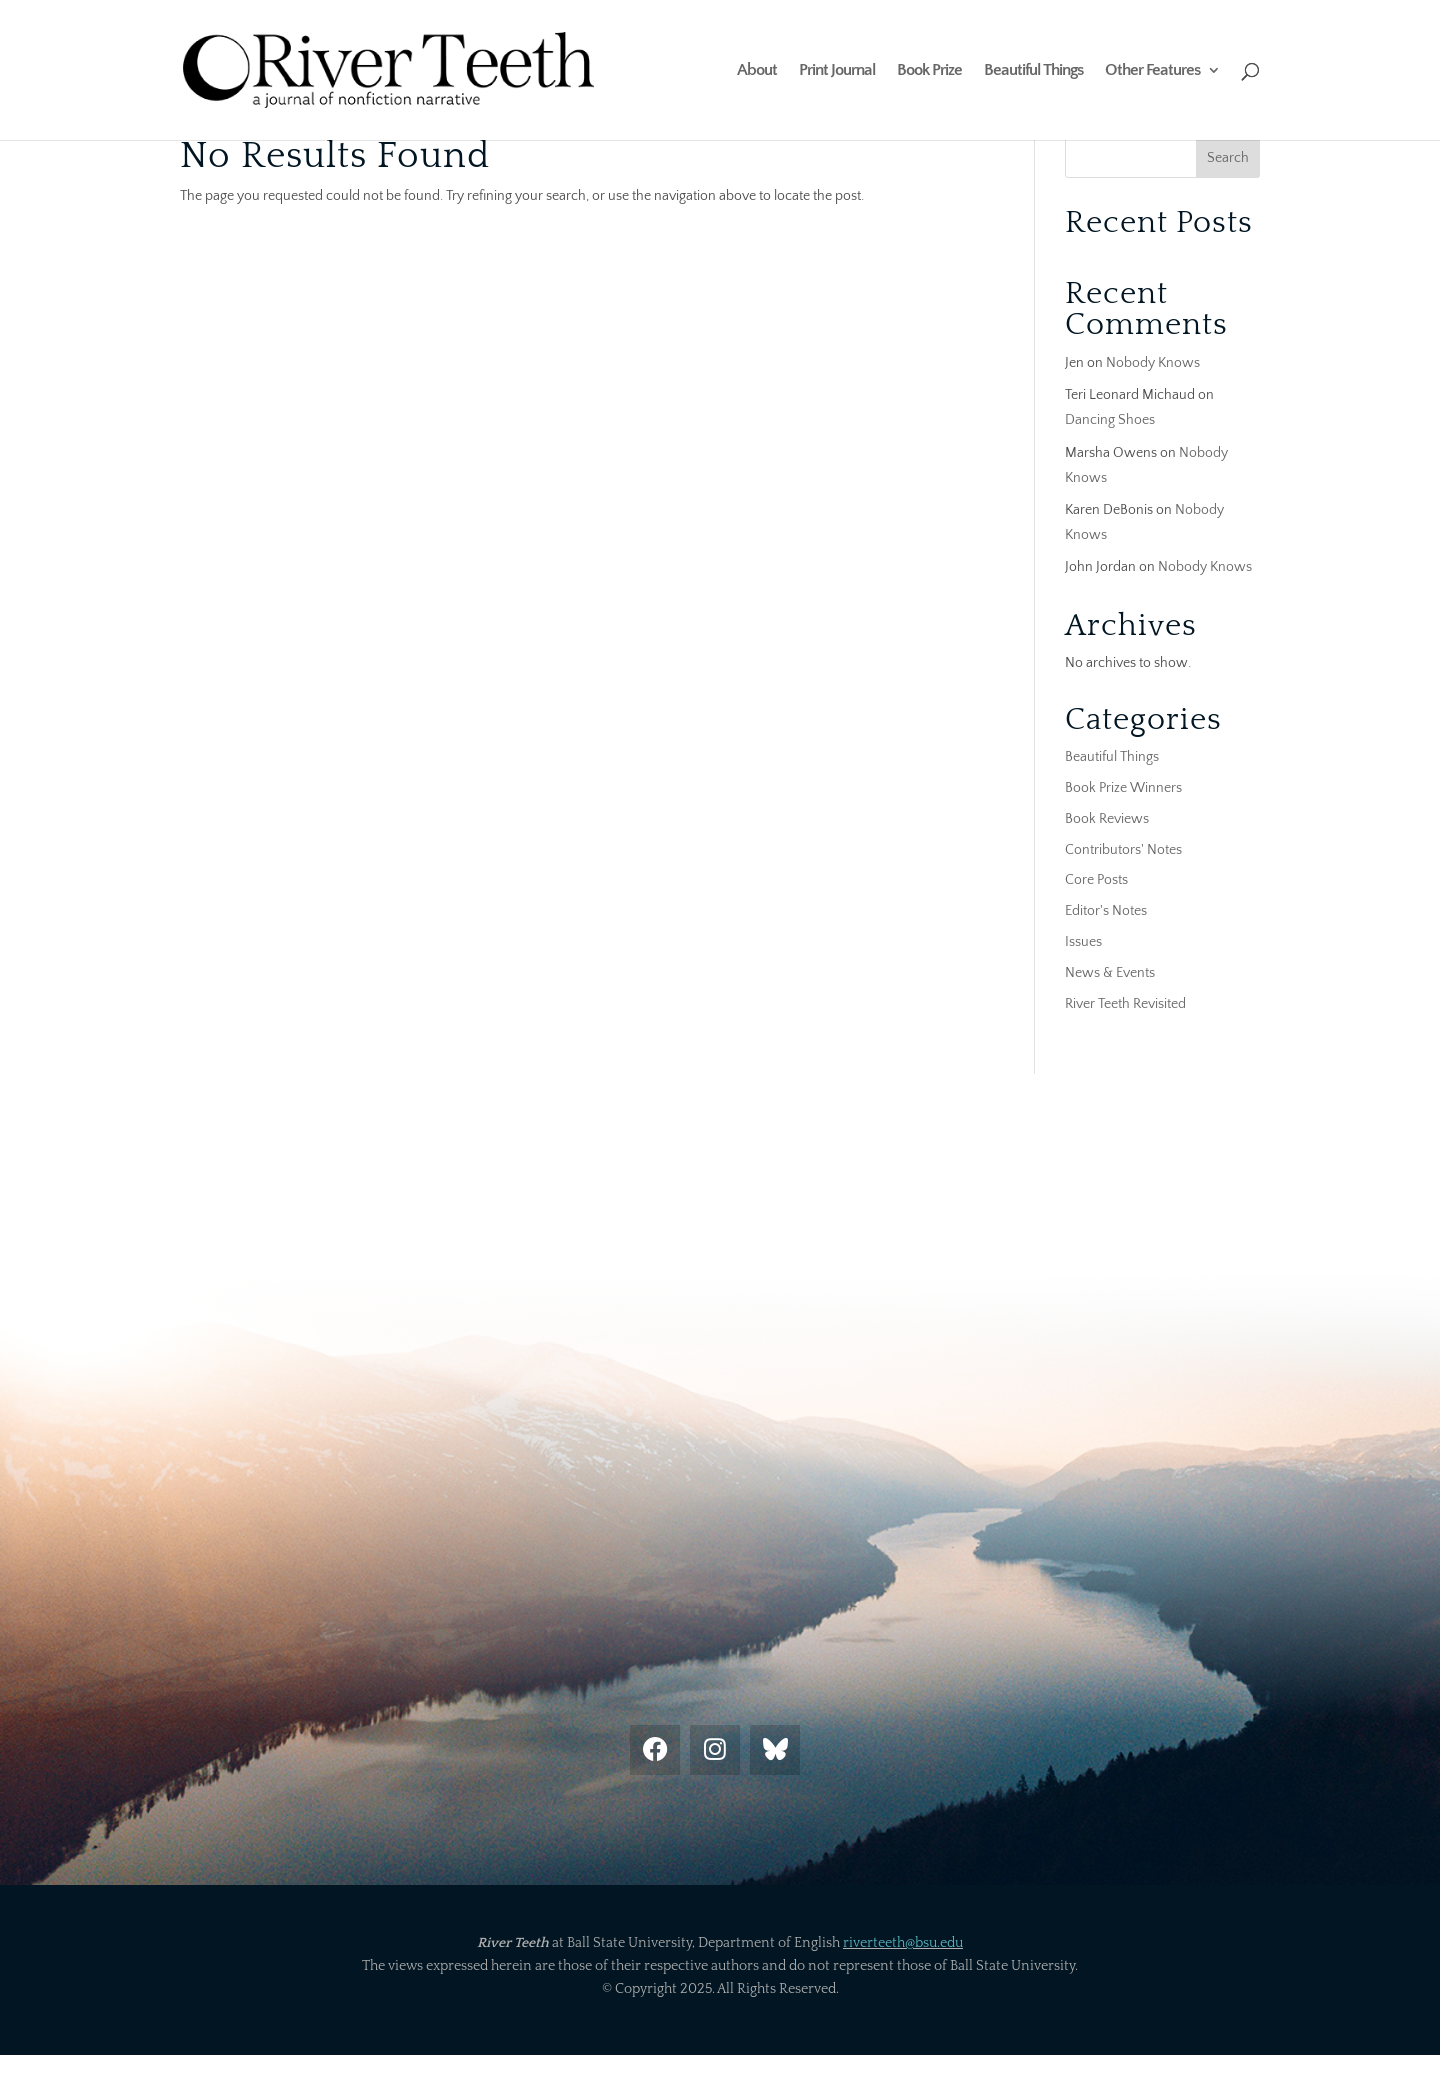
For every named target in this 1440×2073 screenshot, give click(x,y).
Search (1228, 158)
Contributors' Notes (1123, 850)
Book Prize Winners (1123, 788)
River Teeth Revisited (1125, 1004)
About (757, 71)
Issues (1083, 942)
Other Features (1152, 71)
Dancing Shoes (1110, 420)
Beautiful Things (1033, 71)
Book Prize (929, 71)
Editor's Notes (1106, 911)
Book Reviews (1107, 819)
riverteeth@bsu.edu (903, 1943)
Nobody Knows (1153, 363)
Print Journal (837, 71)
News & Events (1110, 973)
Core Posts (1096, 880)
